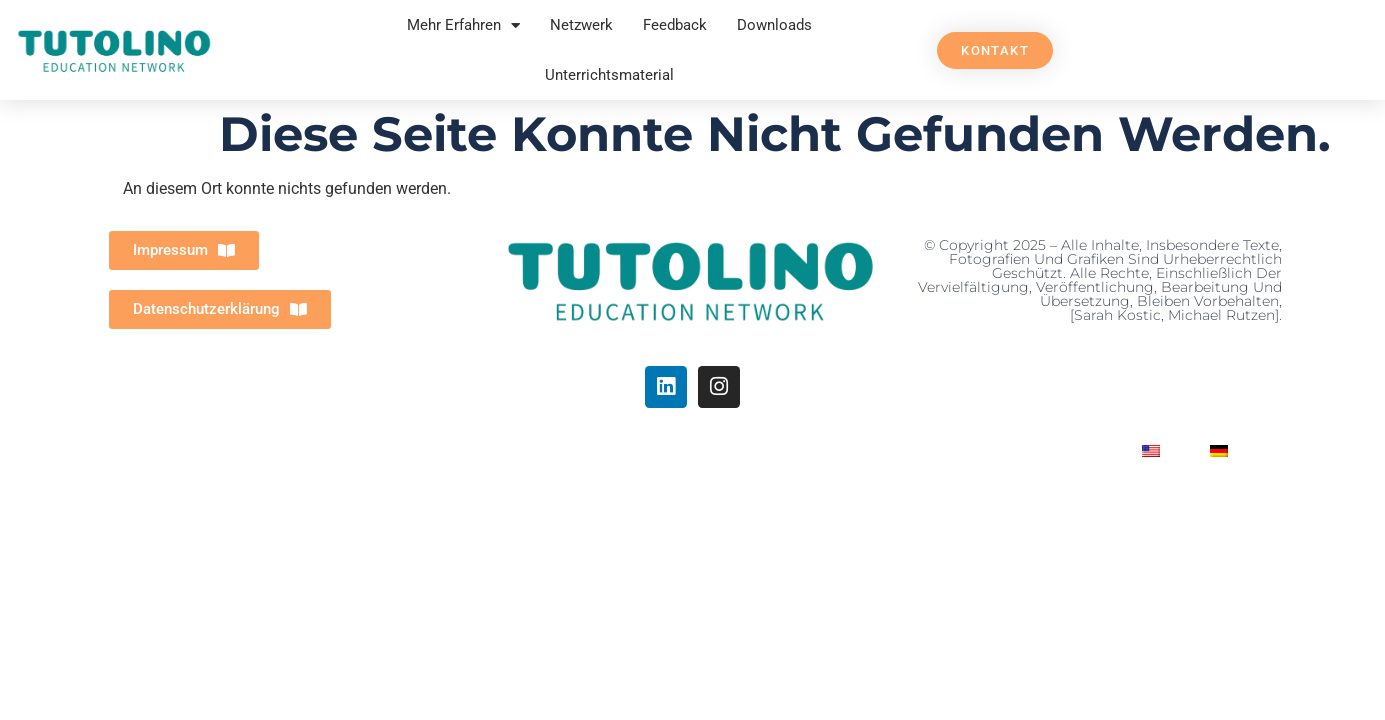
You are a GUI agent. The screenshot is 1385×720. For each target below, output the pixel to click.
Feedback (675, 25)
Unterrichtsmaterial (609, 75)
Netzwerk (581, 25)
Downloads (774, 25)
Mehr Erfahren (463, 25)
